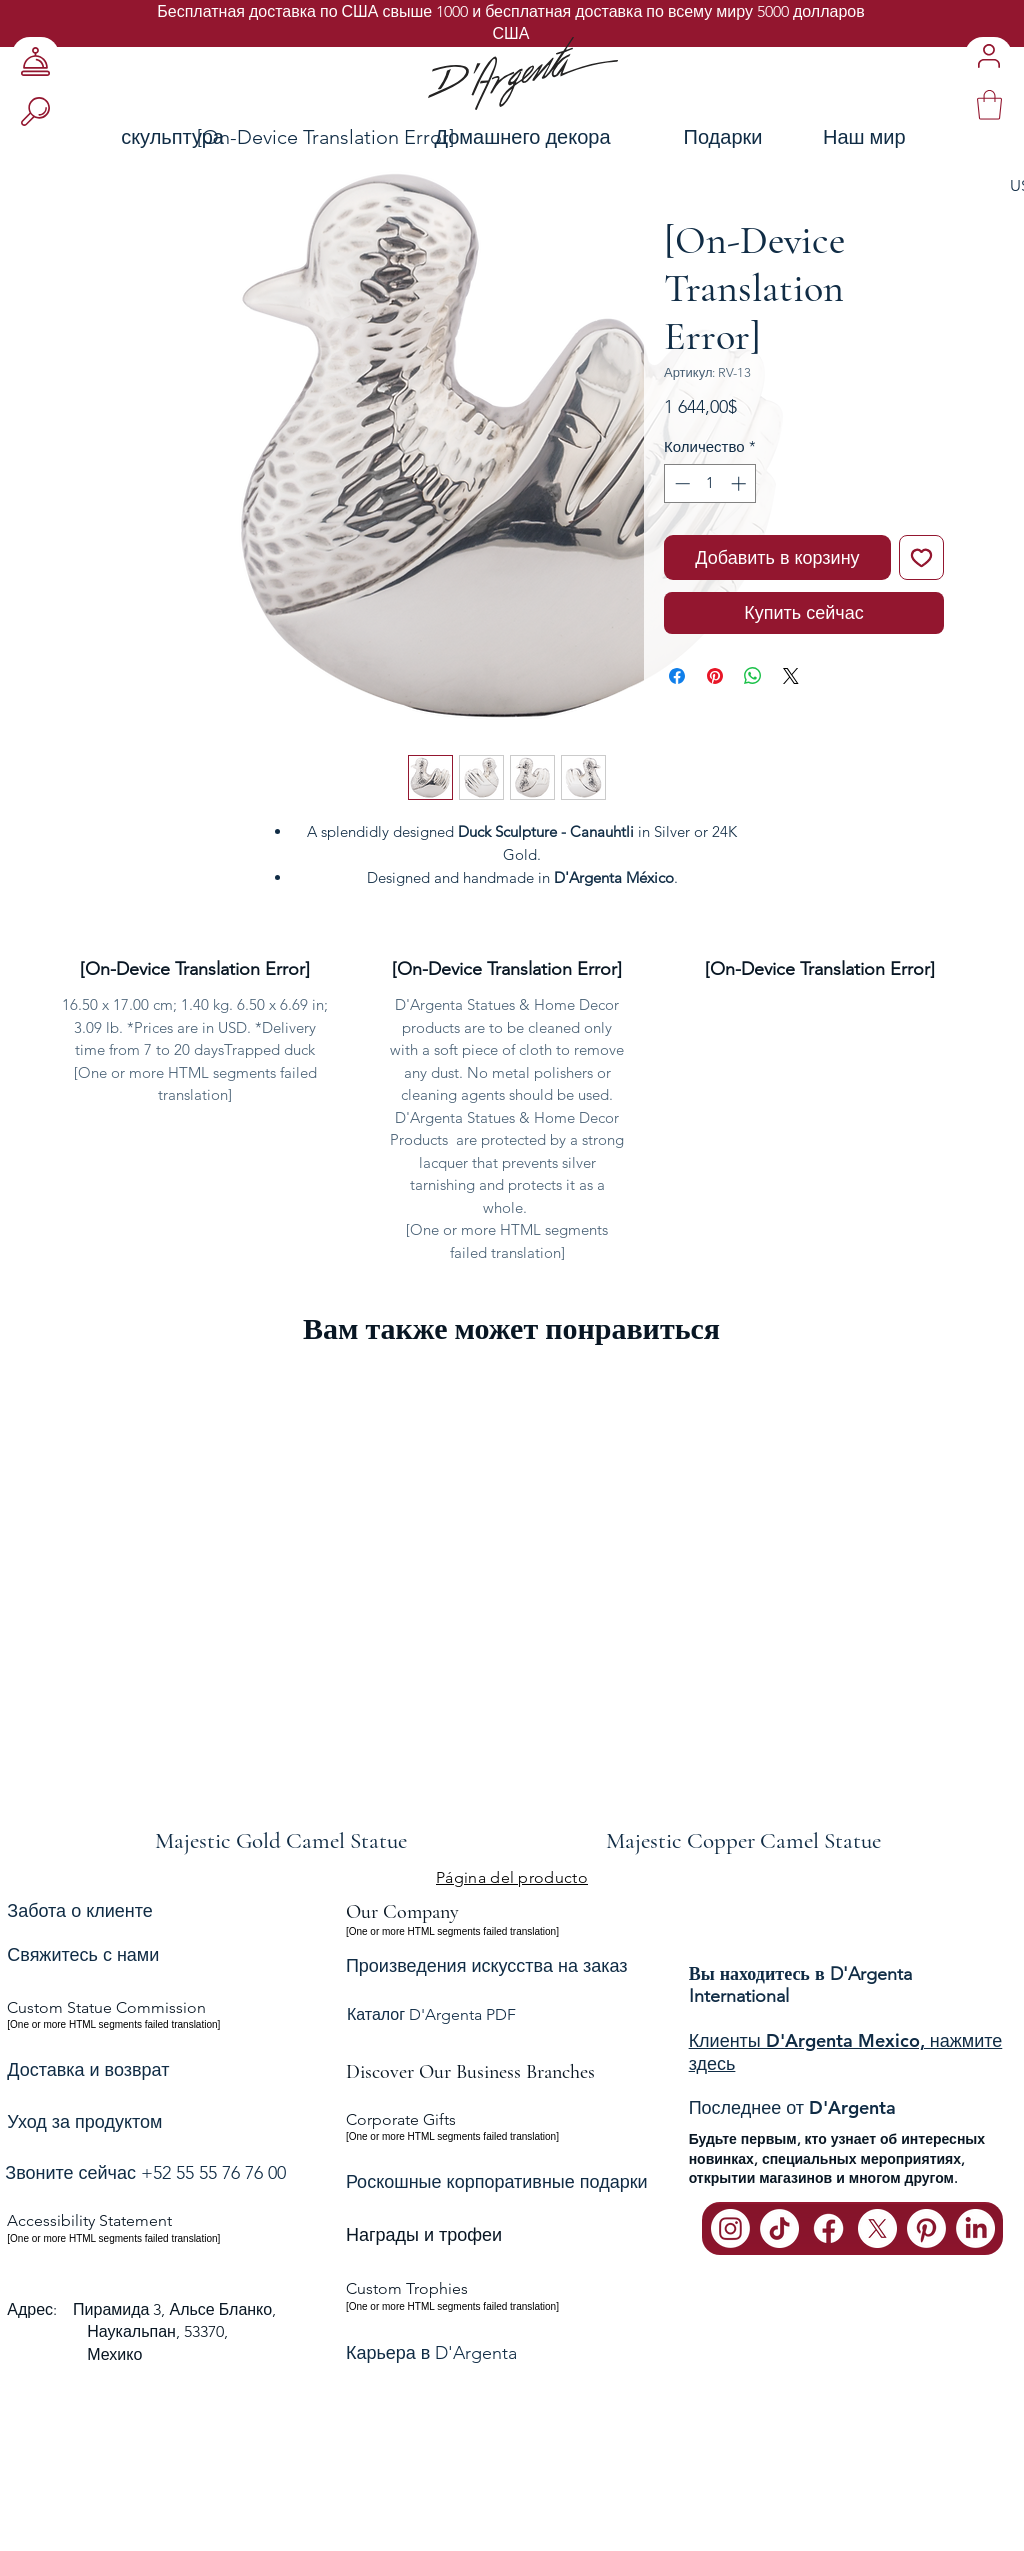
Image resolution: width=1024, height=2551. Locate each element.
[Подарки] (723, 136)
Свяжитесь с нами (83, 1955)
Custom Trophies (407, 2288)
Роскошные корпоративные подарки (497, 2182)
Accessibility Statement (89, 2220)
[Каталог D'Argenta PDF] (510, 2015)
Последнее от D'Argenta (792, 2107)
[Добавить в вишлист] (921, 557)
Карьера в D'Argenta (431, 2353)
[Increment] (740, 483)
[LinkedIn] (975, 2228)
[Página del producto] (512, 1877)
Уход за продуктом (84, 2122)
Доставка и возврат (88, 2070)
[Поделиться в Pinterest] (715, 676)
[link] (989, 105)
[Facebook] (828, 2228)
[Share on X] (791, 676)
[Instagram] (730, 2228)
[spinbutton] (710, 483)
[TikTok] (779, 2228)
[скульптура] (123, 136)
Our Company (402, 1912)
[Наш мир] (919, 136)
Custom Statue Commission (106, 2007)
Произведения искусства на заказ (487, 1966)
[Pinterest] (926, 2228)
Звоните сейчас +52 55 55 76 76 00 (145, 2173)
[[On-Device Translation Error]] (325, 136)
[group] (512, 1611)
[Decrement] (680, 483)
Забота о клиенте (80, 1910)
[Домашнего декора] (522, 136)
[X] (877, 2228)
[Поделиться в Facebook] (677, 676)
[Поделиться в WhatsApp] (753, 676)
